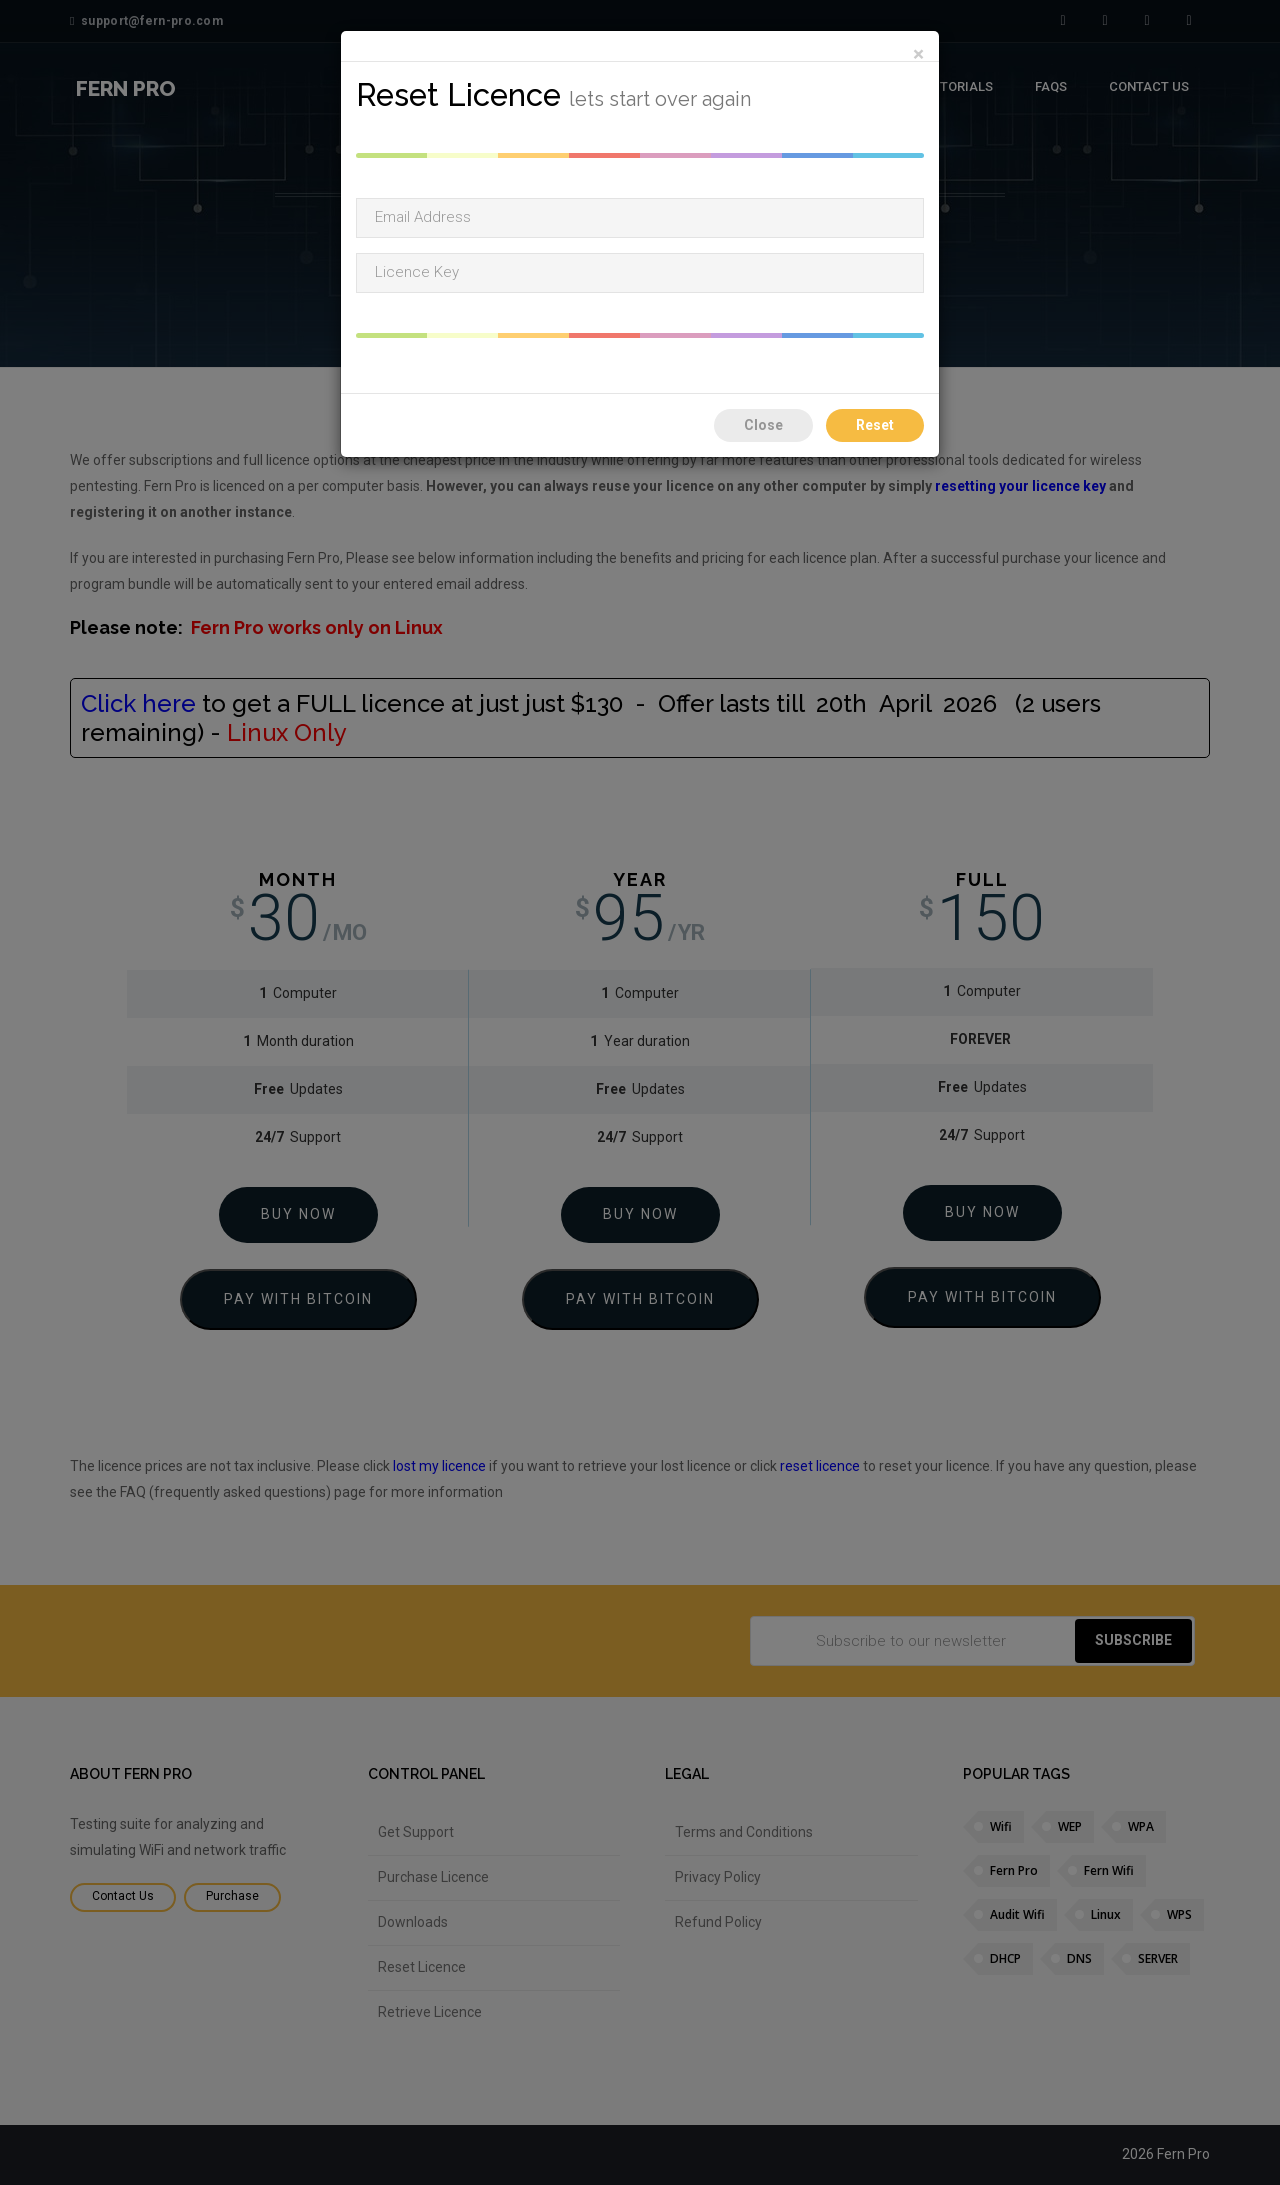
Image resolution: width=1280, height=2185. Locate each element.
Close (763, 425)
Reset (875, 425)
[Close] (918, 54)
